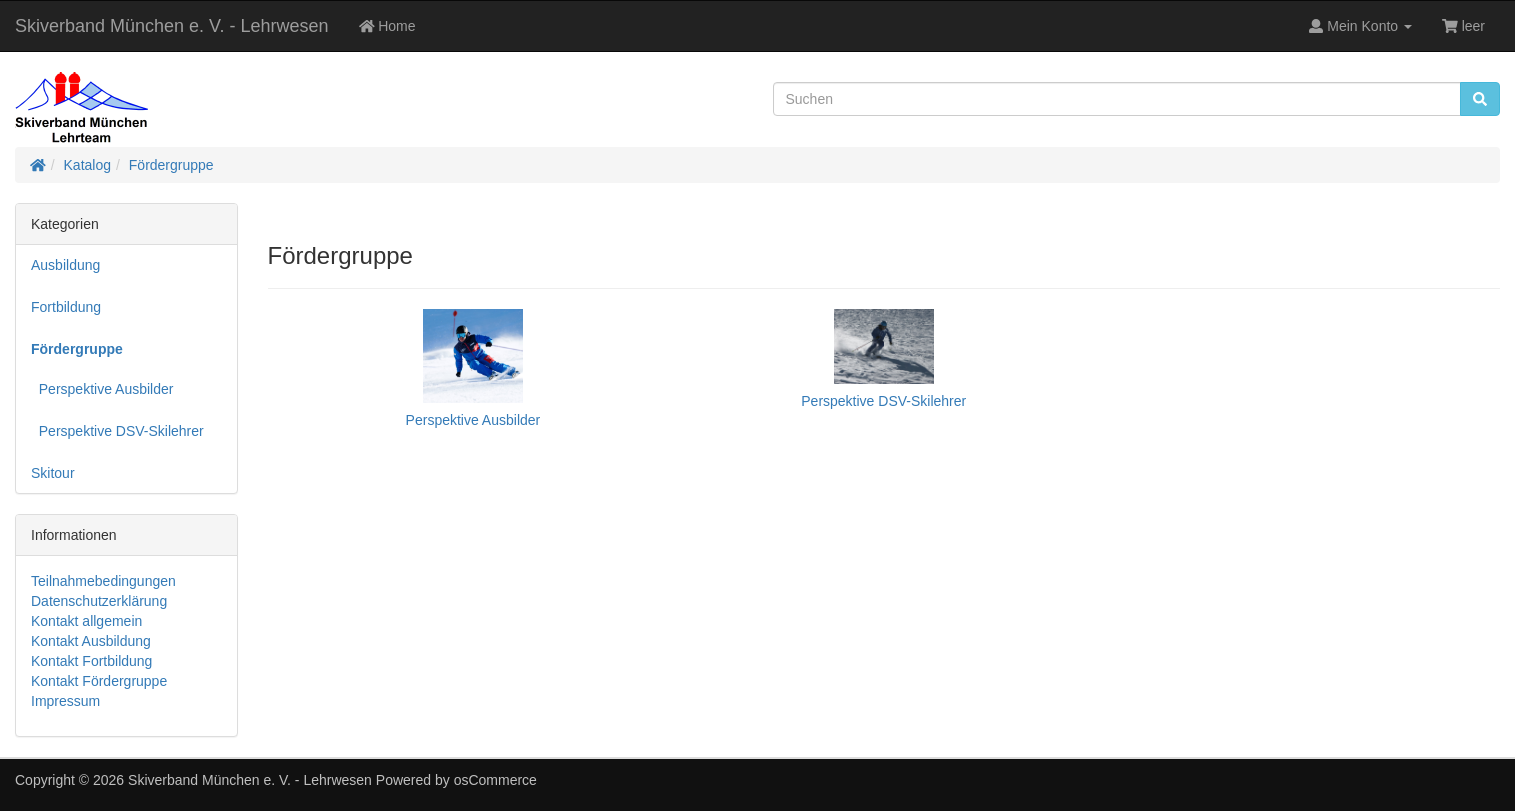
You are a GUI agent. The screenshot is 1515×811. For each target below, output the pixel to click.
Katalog (87, 165)
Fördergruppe (171, 165)
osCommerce (495, 780)
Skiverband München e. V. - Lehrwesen (172, 26)
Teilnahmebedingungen (103, 581)
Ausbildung (65, 265)
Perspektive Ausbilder (102, 389)
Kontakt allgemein (86, 621)
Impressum (65, 701)
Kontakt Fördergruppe (99, 681)
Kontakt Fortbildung (91, 661)
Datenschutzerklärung (99, 601)
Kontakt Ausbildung (91, 641)
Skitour (53, 473)
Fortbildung (66, 307)
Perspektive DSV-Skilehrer (117, 431)
